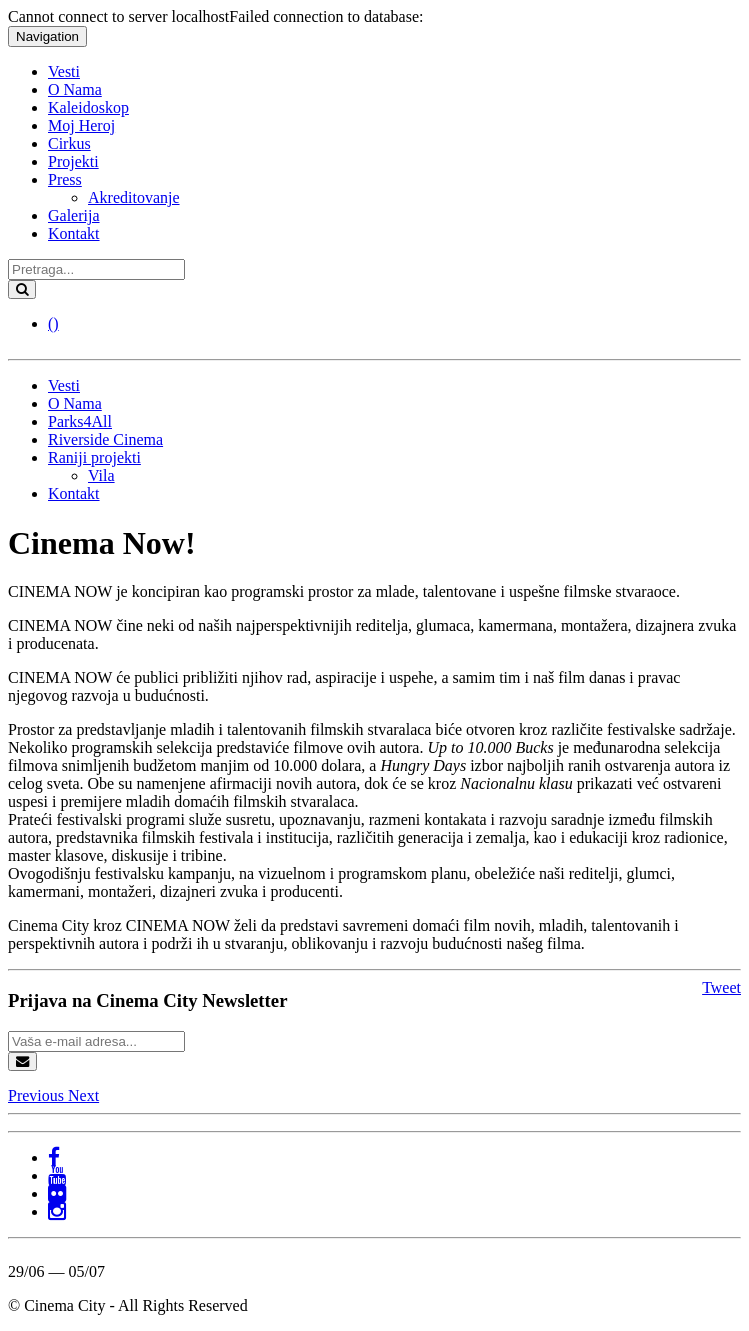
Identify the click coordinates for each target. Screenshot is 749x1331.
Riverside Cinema (105, 439)
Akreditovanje (134, 197)
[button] (38, 1095)
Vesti (64, 71)
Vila (101, 475)
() (53, 323)
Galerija (74, 215)
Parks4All (80, 421)
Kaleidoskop (88, 107)
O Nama (75, 89)
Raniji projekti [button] (94, 457)
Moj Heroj (81, 125)
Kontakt (74, 233)
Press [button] (65, 179)
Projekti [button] (73, 161)
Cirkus (69, 143)
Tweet (721, 987)
